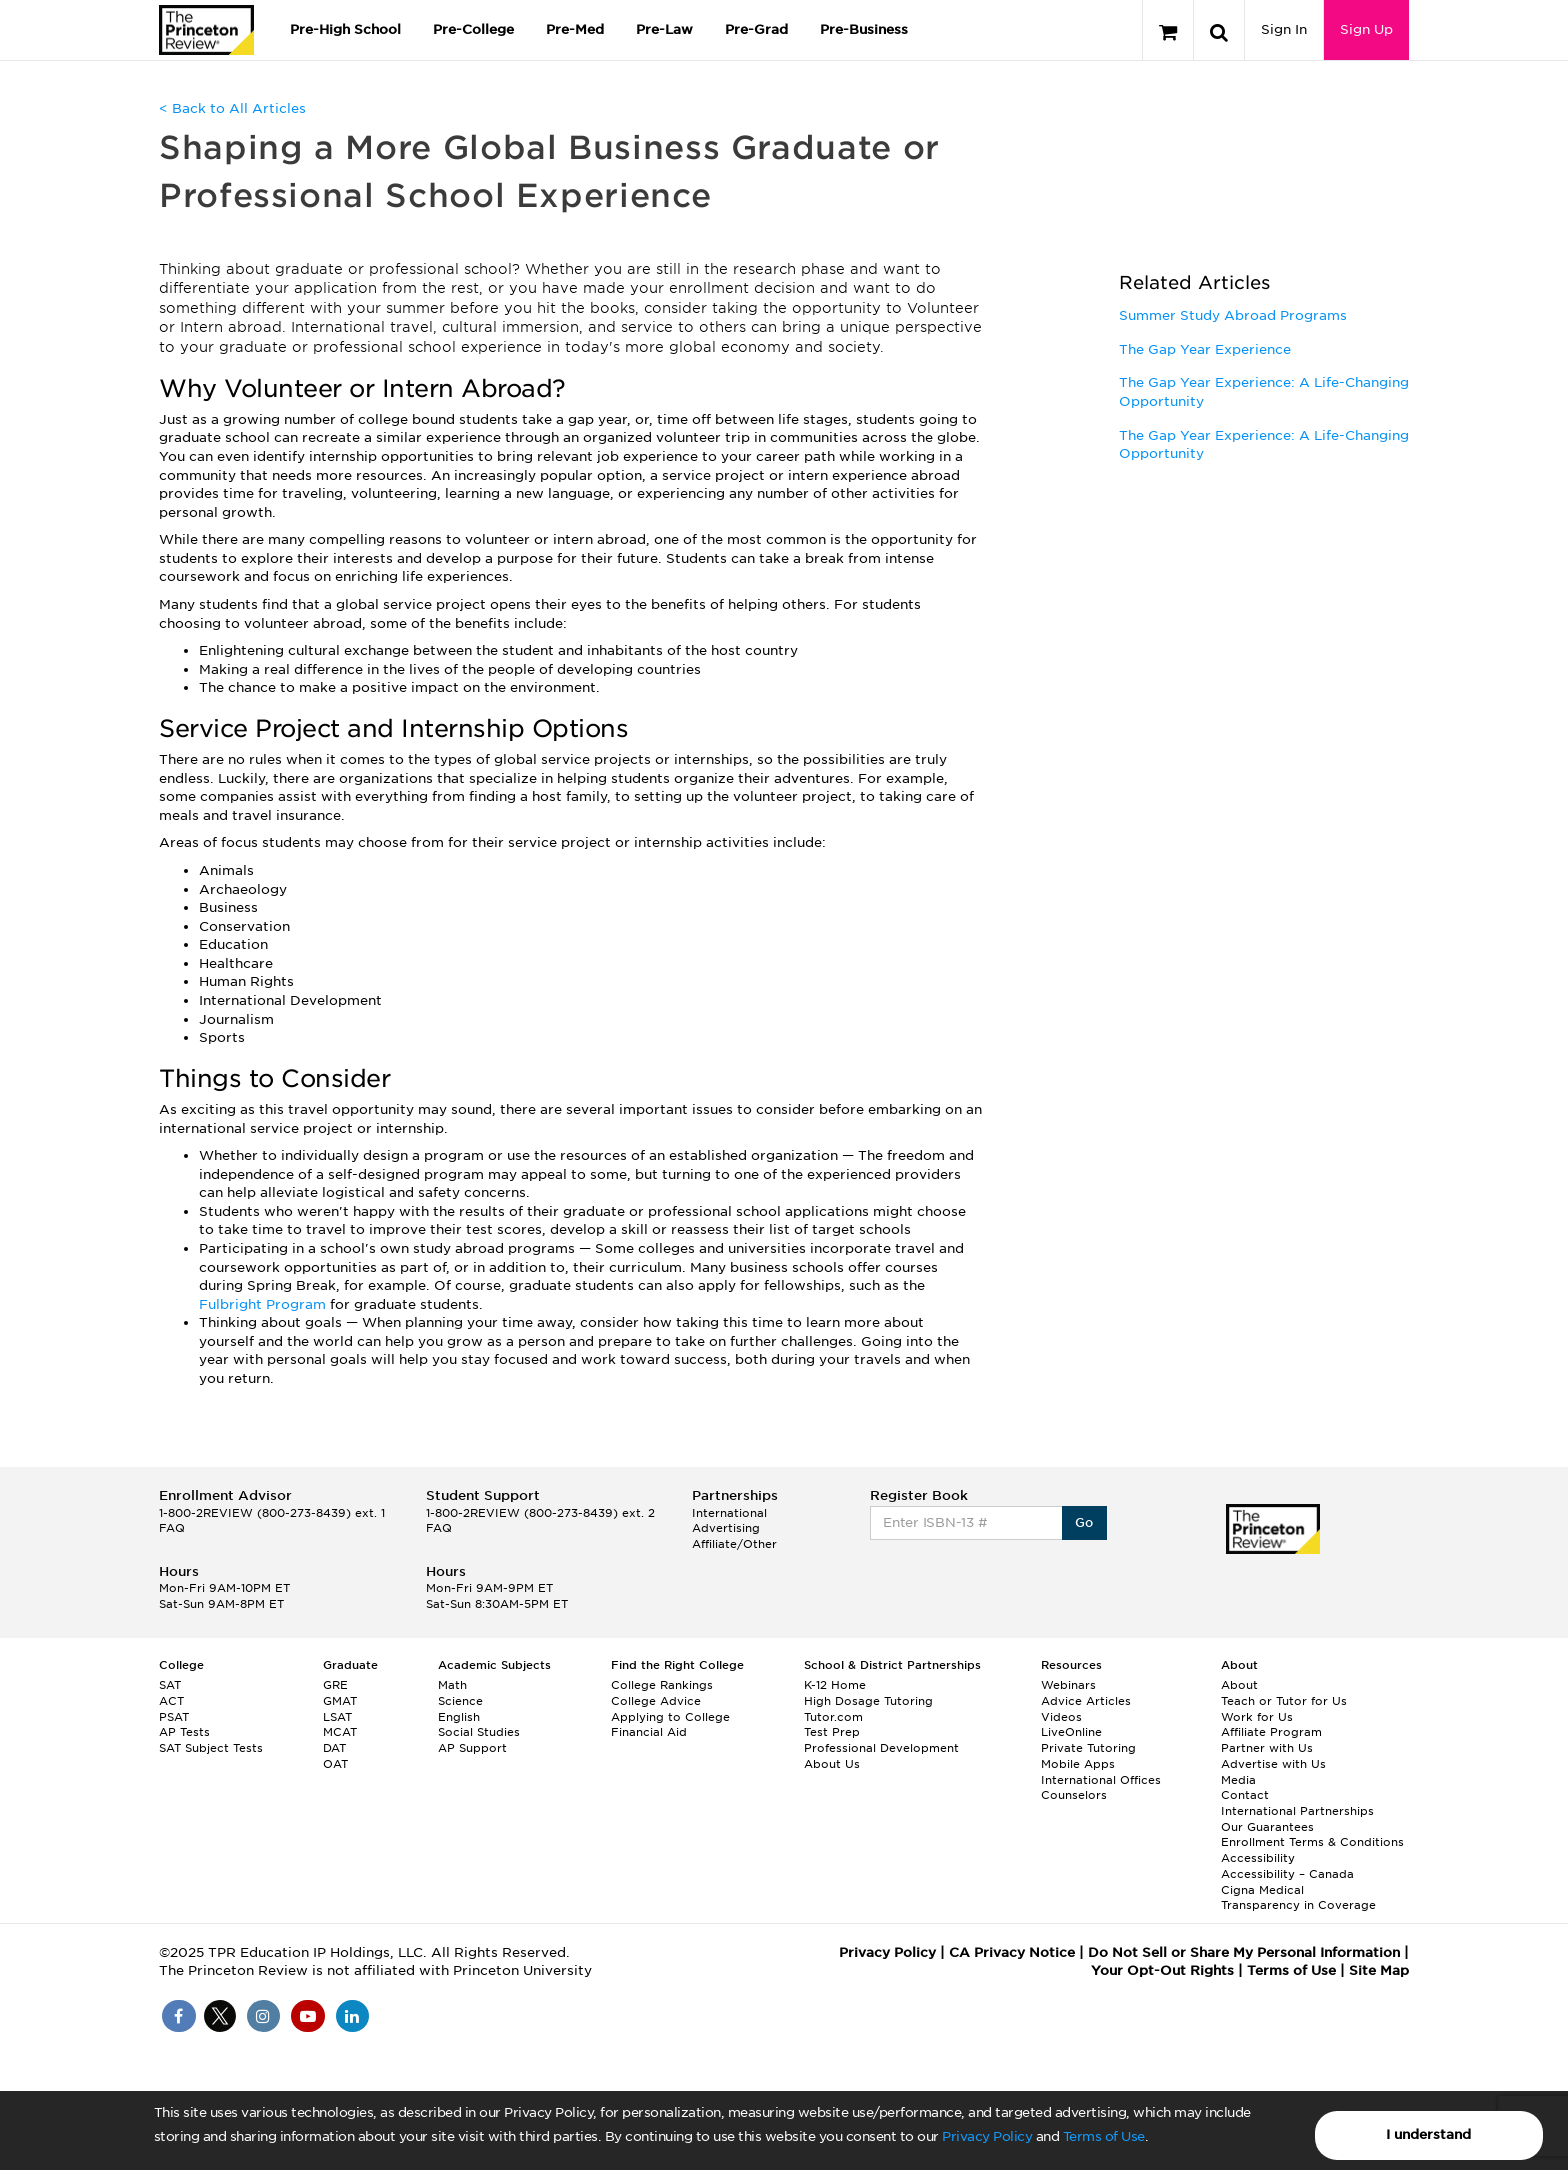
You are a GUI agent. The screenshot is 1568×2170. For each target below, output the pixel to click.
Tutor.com (833, 1717)
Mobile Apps (1078, 1764)
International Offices (1101, 1780)
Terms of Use (1104, 2136)
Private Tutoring (1088, 1748)
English (459, 1717)
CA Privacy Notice (1012, 1952)
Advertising (726, 1528)
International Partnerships (1297, 1811)
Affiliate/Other (734, 1544)
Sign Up (1366, 29)
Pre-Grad (756, 29)
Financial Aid (649, 1732)
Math (452, 1685)
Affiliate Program (1271, 1732)
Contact (1245, 1795)
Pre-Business (864, 29)
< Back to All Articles (232, 108)
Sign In (1284, 29)
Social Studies (479, 1732)
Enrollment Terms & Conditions (1312, 1842)
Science (460, 1701)
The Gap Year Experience (1205, 349)
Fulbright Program (264, 1304)
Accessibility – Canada (1287, 1874)
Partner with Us (1267, 1748)
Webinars (1068, 1685)
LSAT (337, 1717)
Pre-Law (664, 29)
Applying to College (670, 1717)
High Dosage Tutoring (868, 1701)
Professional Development (881, 1748)
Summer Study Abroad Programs (1233, 315)
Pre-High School (345, 29)
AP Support (472, 1748)
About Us (832, 1764)
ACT (171, 1701)
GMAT (340, 1701)
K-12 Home (835, 1685)
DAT (334, 1748)
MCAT (340, 1732)
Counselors (1074, 1795)
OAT (335, 1764)
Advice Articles (1086, 1701)
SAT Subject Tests (211, 1748)
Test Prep (832, 1732)
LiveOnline (1071, 1732)
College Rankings (662, 1685)
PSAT (174, 1717)
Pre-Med (575, 29)
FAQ (172, 1528)
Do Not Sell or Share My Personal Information (1244, 1952)
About (1239, 1685)
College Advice (656, 1701)
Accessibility (1258, 1858)
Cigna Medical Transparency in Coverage (1298, 1898)
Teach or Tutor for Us (1284, 1701)
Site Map (1379, 1970)
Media (1238, 1780)
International (729, 1513)
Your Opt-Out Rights (1162, 1970)
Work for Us (1257, 1717)
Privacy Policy (987, 2136)
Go (1084, 1522)
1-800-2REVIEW (272, 1513)
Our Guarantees (1267, 1827)
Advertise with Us (1273, 1764)
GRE (335, 1685)
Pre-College (473, 29)
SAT (170, 1685)
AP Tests (184, 1732)
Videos (1061, 1717)
